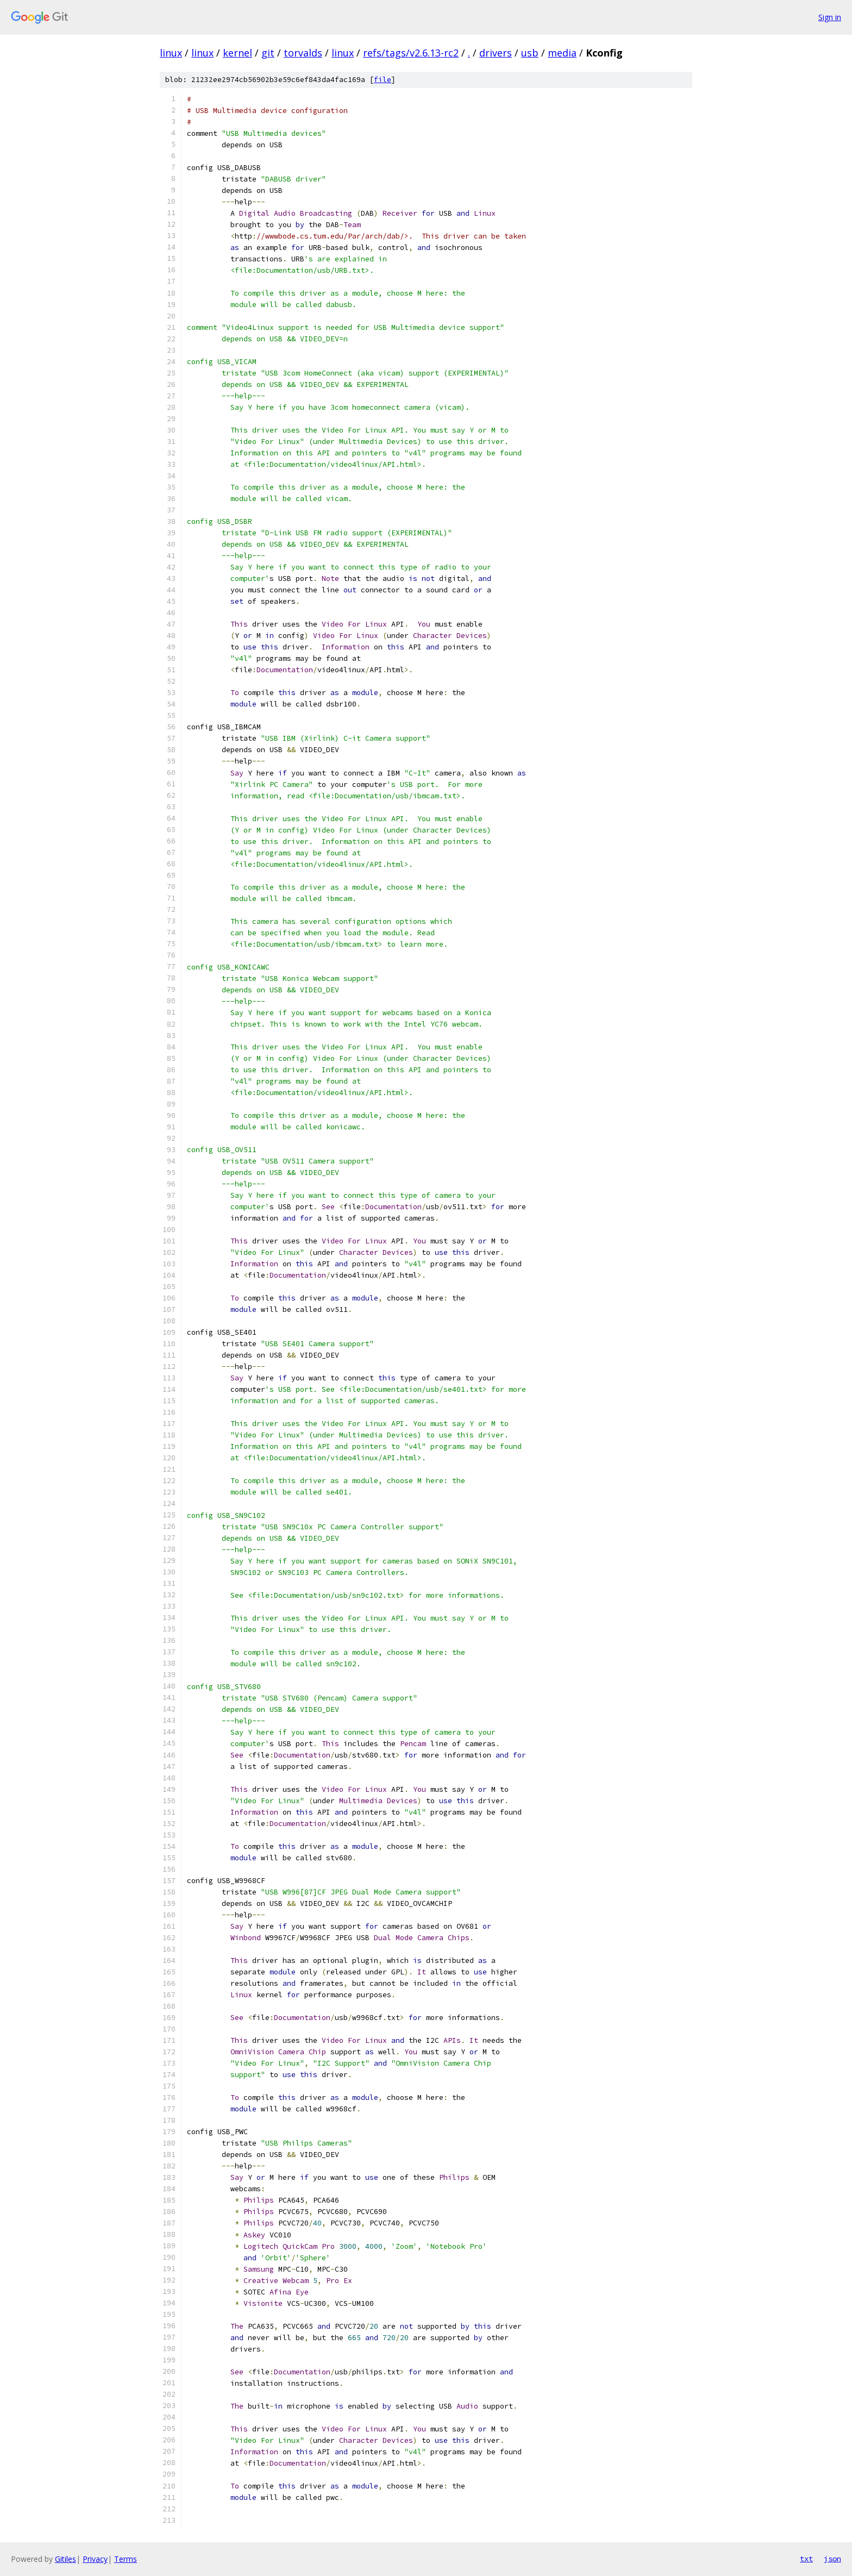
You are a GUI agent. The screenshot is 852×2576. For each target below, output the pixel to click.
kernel (237, 52)
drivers (495, 52)
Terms (125, 2559)
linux (171, 52)
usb (529, 52)
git (267, 52)
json (832, 2559)
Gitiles (65, 2559)
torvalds (303, 52)
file (382, 79)
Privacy (95, 2559)
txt (806, 2559)
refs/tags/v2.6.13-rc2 (411, 52)
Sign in (829, 17)
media (562, 52)
